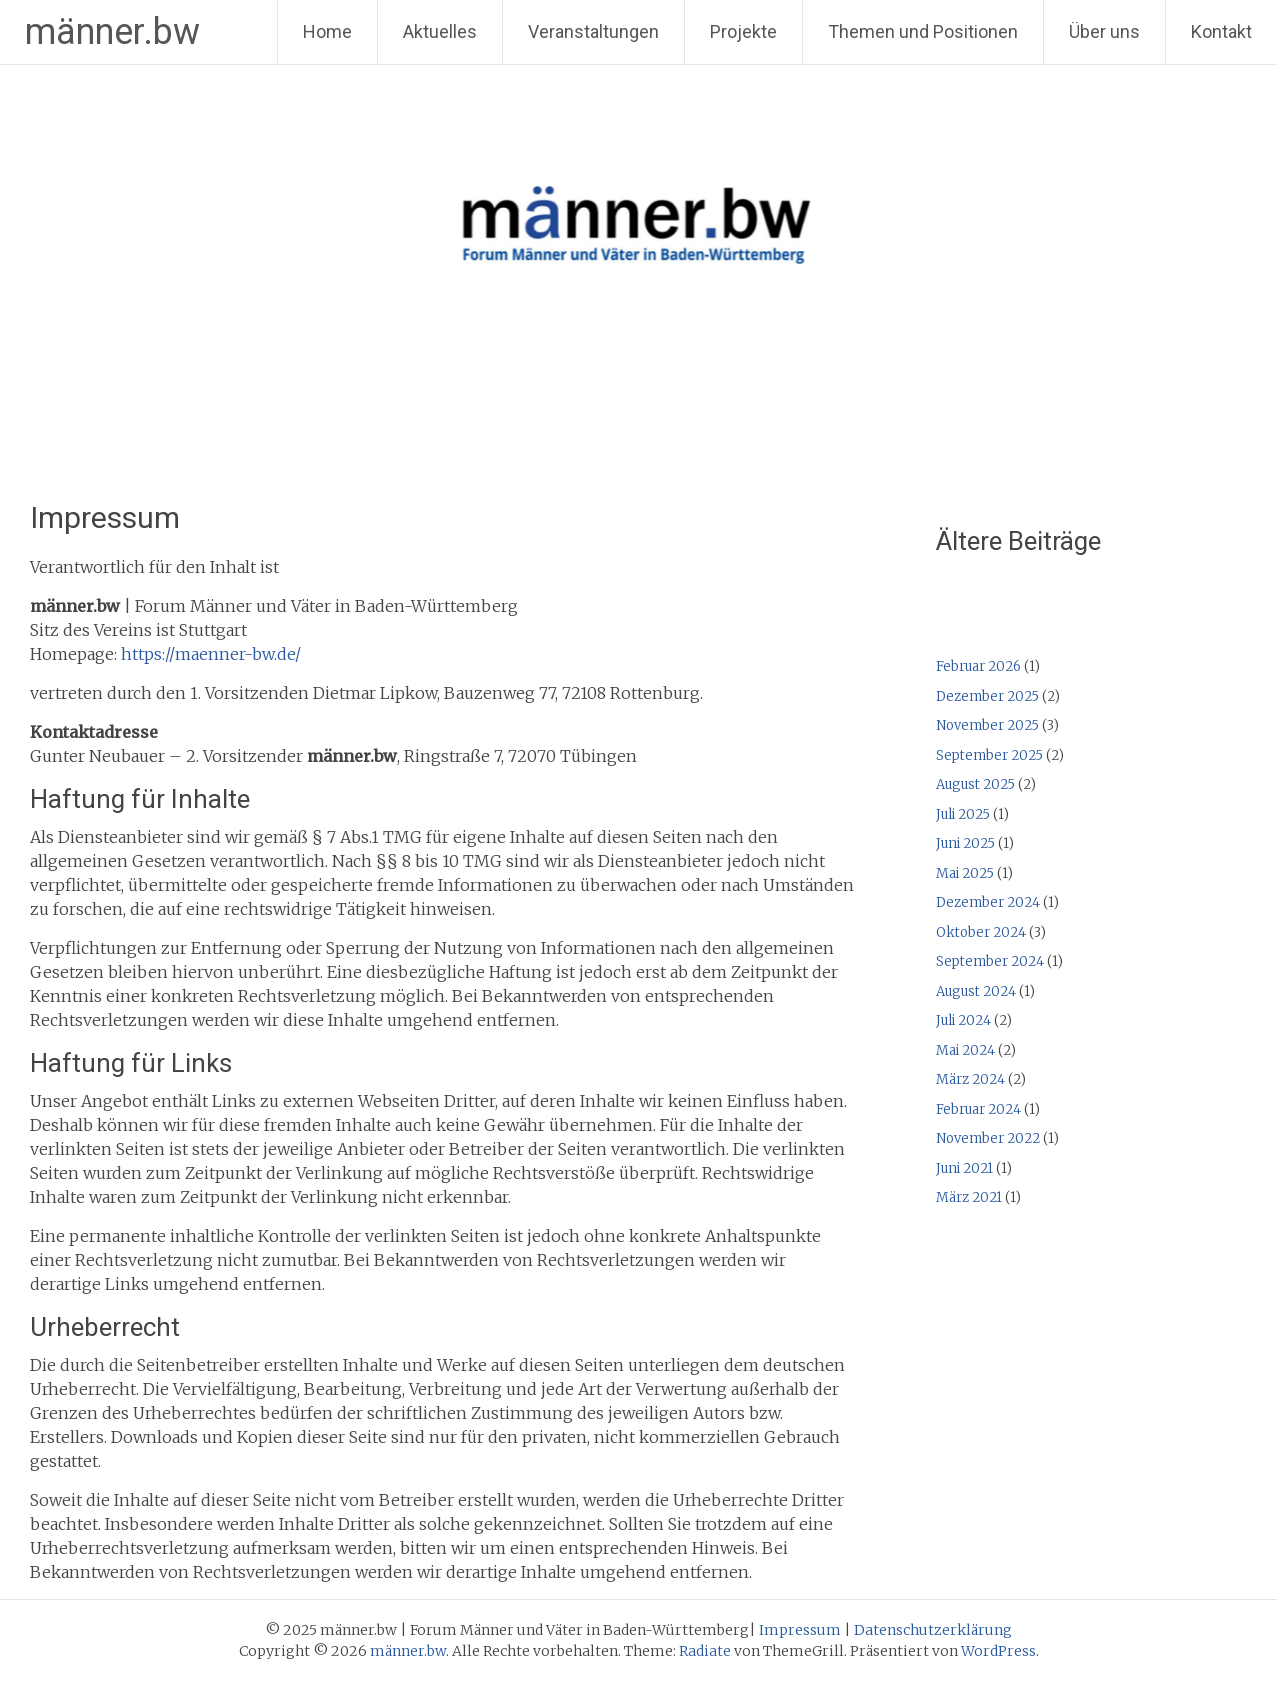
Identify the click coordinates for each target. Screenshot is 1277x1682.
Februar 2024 (978, 1109)
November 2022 (988, 1138)
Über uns (1104, 31)
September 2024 (990, 961)
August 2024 (976, 991)
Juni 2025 (965, 843)
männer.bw (112, 32)
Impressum (800, 1630)
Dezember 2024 (988, 902)
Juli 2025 (963, 814)
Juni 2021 (964, 1168)
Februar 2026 (978, 666)
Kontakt (1221, 31)
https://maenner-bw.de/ (211, 654)
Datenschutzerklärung (933, 1630)
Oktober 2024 (981, 932)
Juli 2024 (963, 1020)
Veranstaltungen (593, 31)
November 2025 (987, 725)
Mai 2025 (965, 873)
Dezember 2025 (987, 696)
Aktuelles (440, 31)
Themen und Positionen (923, 31)
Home (327, 31)
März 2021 (969, 1197)
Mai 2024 (965, 1050)
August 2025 (975, 784)
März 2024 (970, 1079)
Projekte (743, 31)
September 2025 (989, 755)
